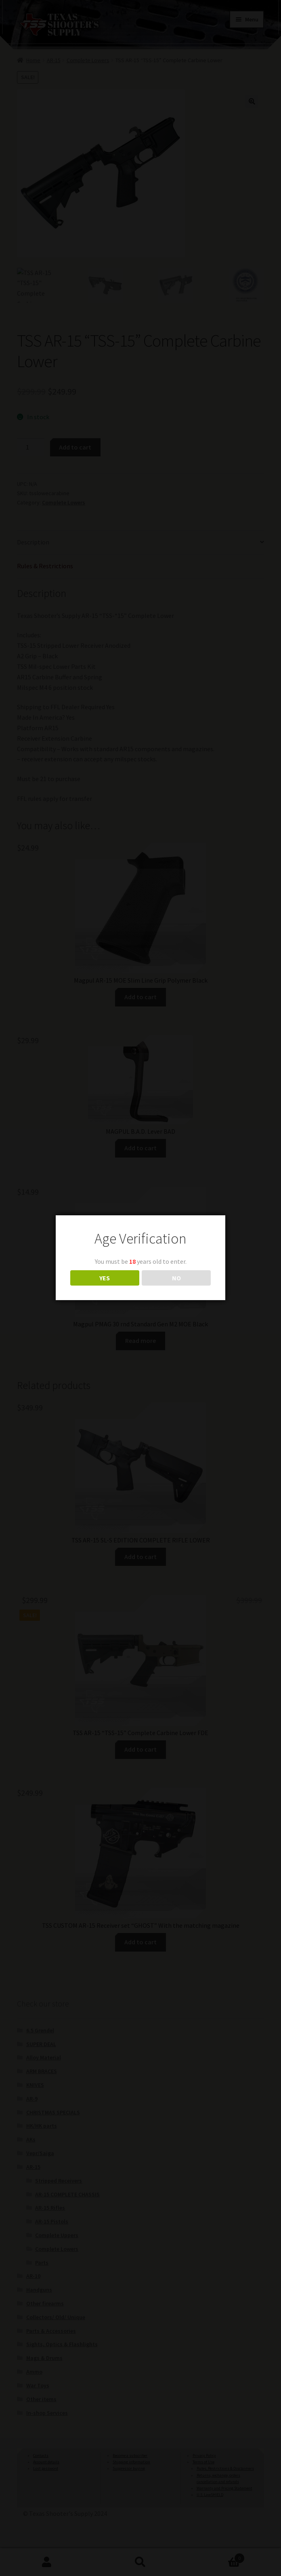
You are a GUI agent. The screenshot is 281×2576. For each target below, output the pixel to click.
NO (176, 1278)
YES (104, 1278)
